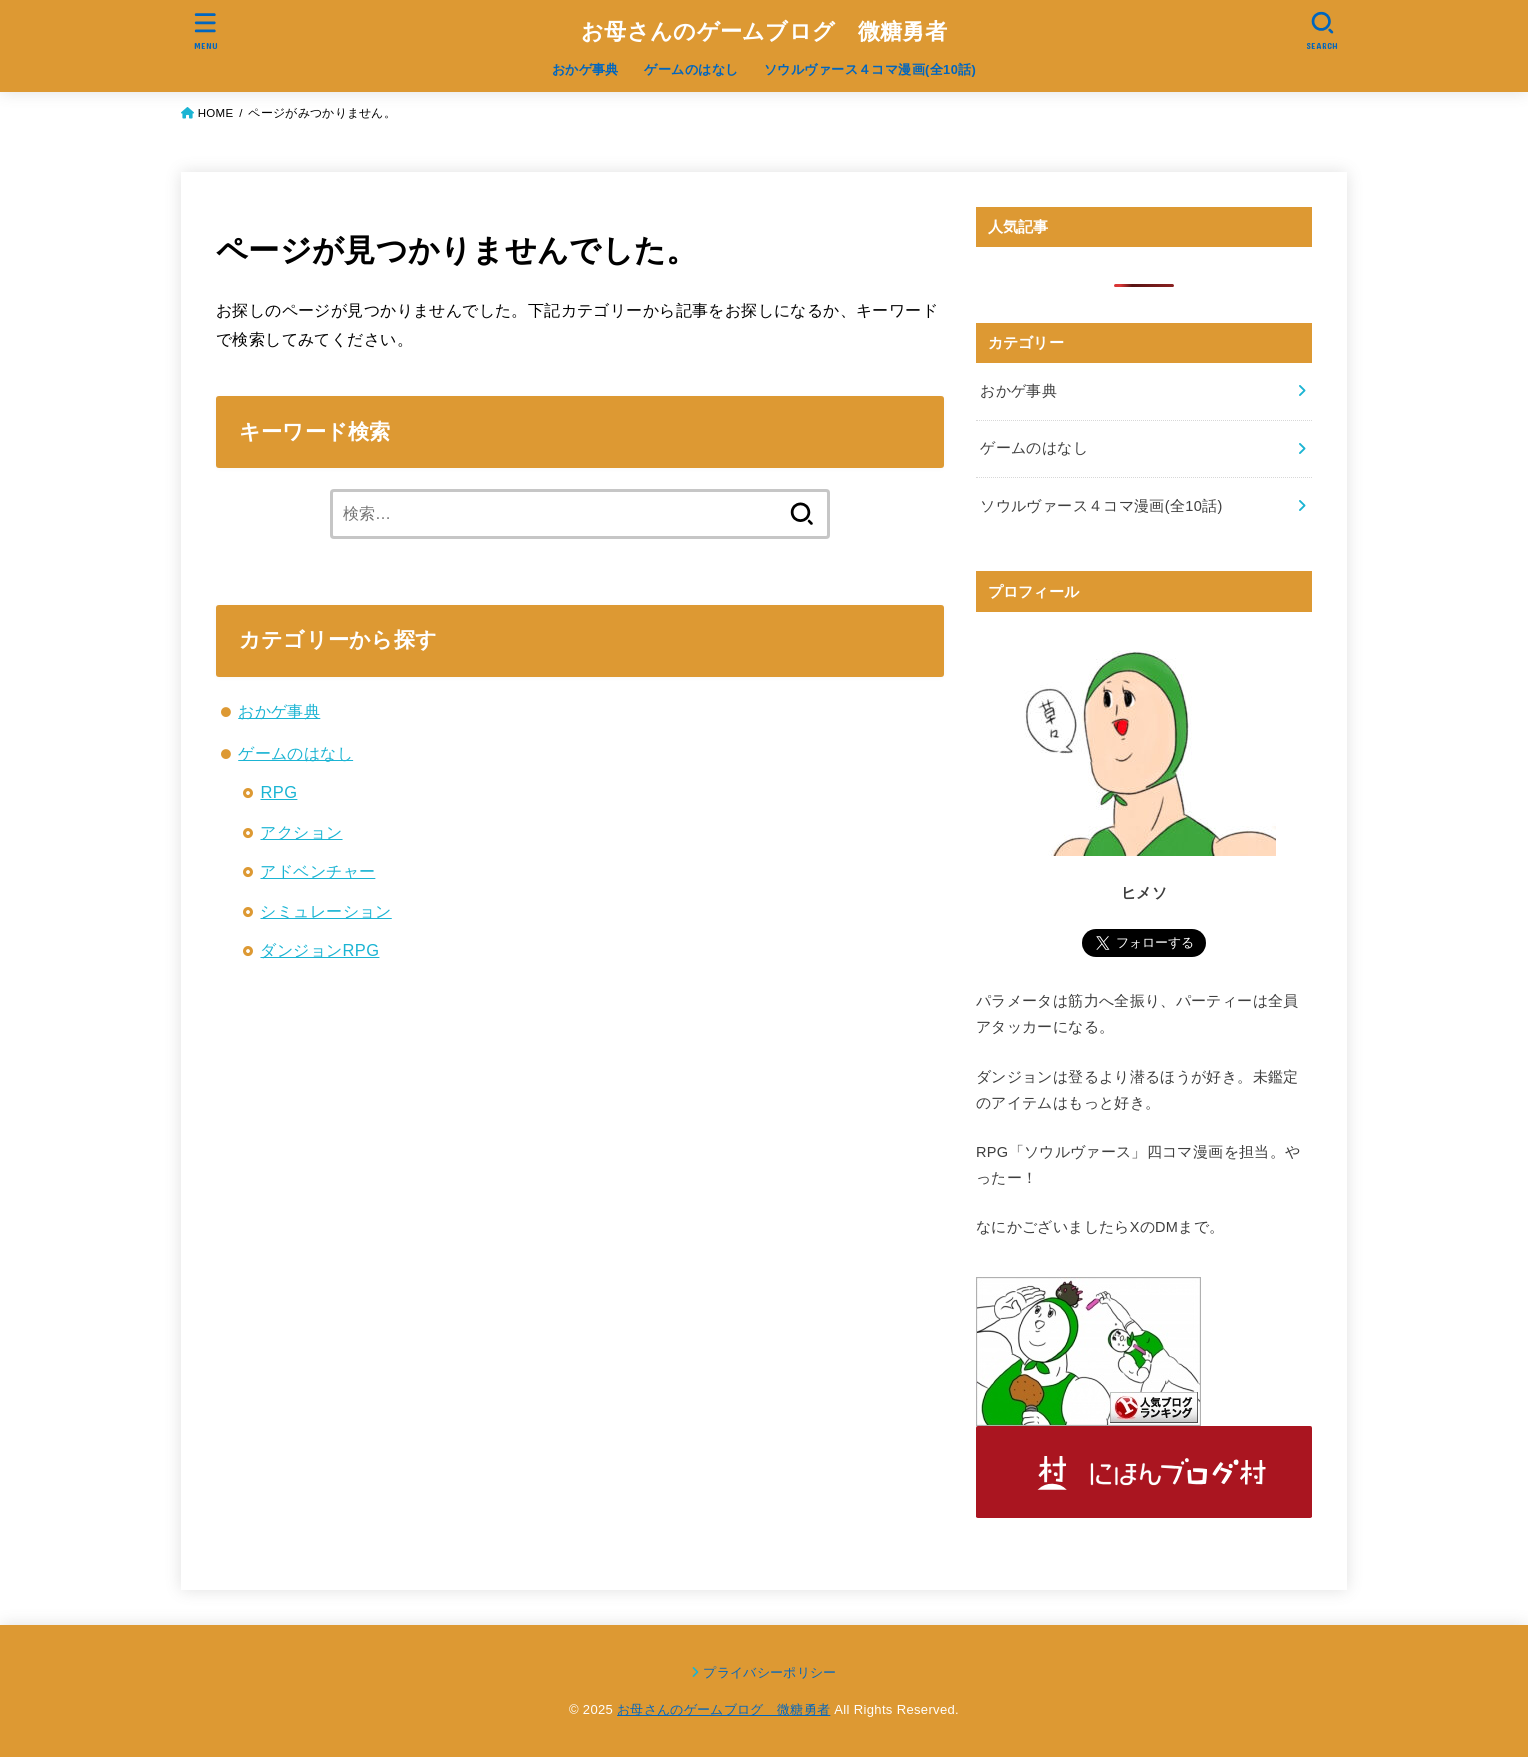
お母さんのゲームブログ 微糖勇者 (764, 31)
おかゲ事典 (585, 69)
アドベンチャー (317, 871)
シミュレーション (325, 911)
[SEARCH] (1322, 30)
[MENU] (206, 30)
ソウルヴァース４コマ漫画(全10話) (870, 69)
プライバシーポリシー (769, 1672)
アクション (301, 832)
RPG (278, 792)
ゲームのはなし (691, 69)
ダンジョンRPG (319, 950)
